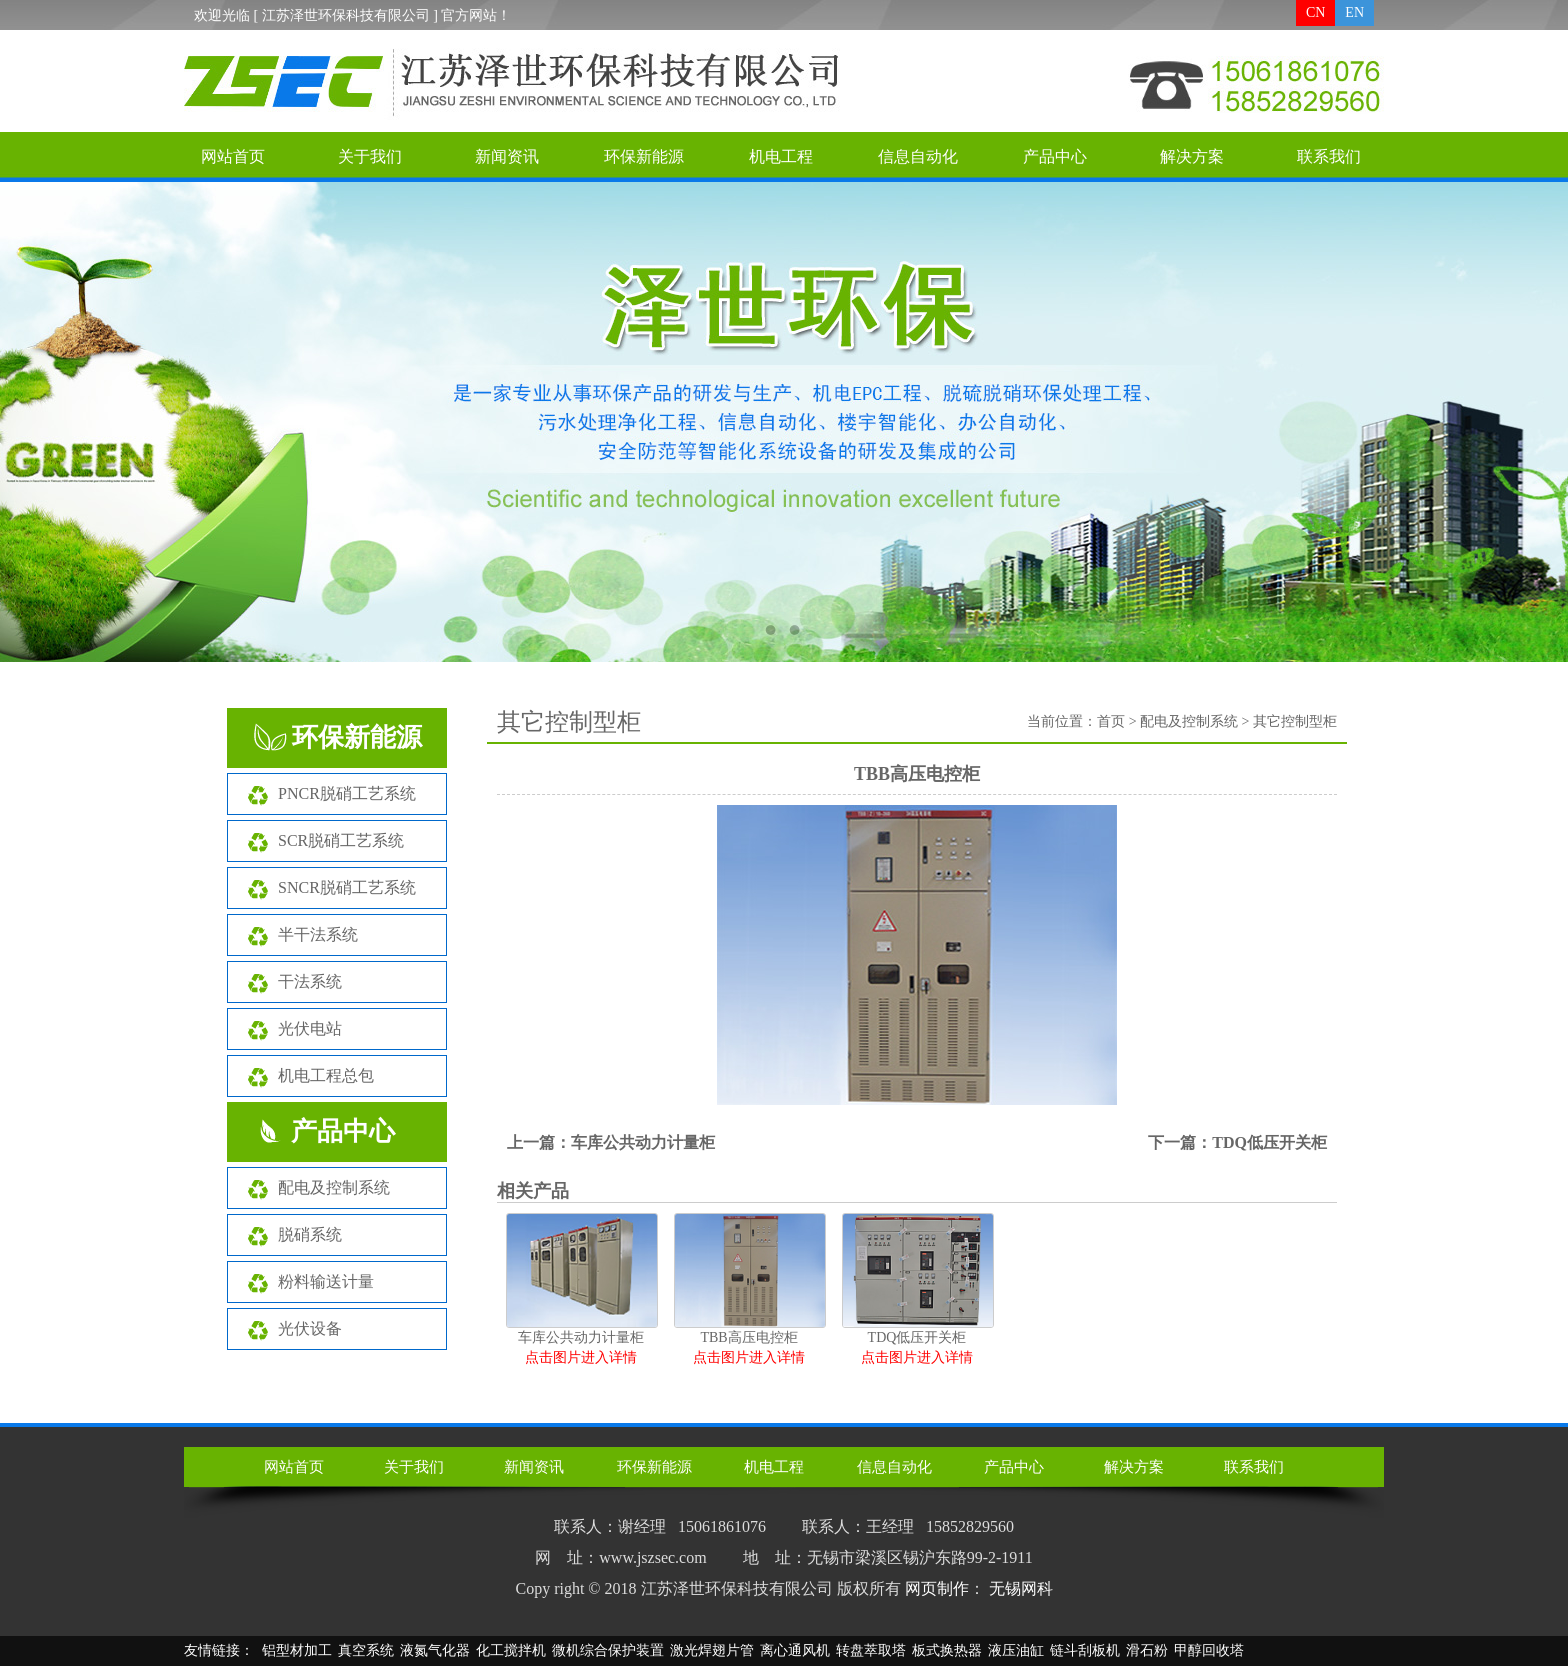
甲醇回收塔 (1209, 1650)
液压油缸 (1016, 1650)
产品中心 (1055, 156)
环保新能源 (644, 156)
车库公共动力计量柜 (643, 1142)
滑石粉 (1147, 1650)
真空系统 (366, 1650)
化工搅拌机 (511, 1650)
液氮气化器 (435, 1650)
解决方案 (1192, 156)
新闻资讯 (507, 156)
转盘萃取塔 (871, 1650)
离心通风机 (795, 1650)
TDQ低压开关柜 (1269, 1142)
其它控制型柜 (1295, 721)
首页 (1111, 721)
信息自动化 (918, 156)
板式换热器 (947, 1650)
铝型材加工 (297, 1650)
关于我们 (370, 156)
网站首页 (233, 156)
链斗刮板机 (1085, 1650)
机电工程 (781, 156)
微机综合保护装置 (608, 1650)
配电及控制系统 (1189, 721)
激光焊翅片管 (712, 1650)
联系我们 (1329, 156)
